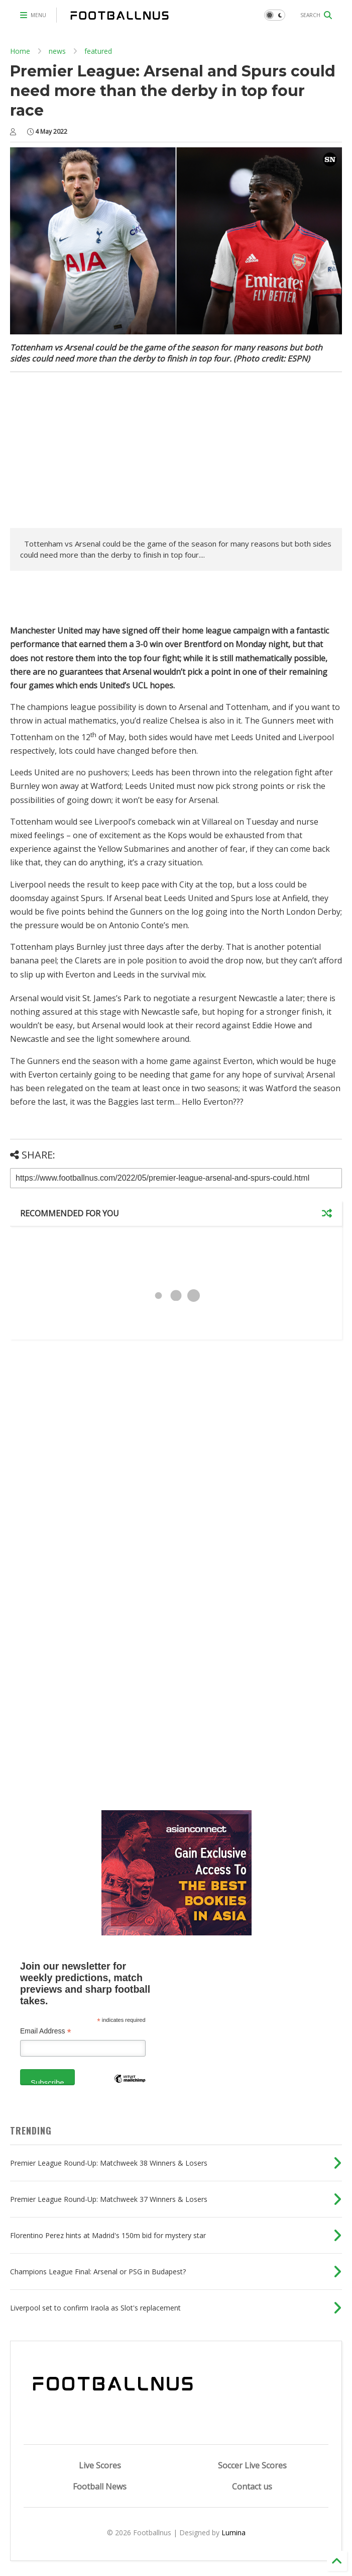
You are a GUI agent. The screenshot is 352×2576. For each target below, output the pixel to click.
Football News (100, 2486)
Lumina (233, 2532)
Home (20, 51)
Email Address (45, 2031)
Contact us (252, 2486)
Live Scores (100, 2465)
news (57, 51)
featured (98, 51)
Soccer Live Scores (252, 2465)
